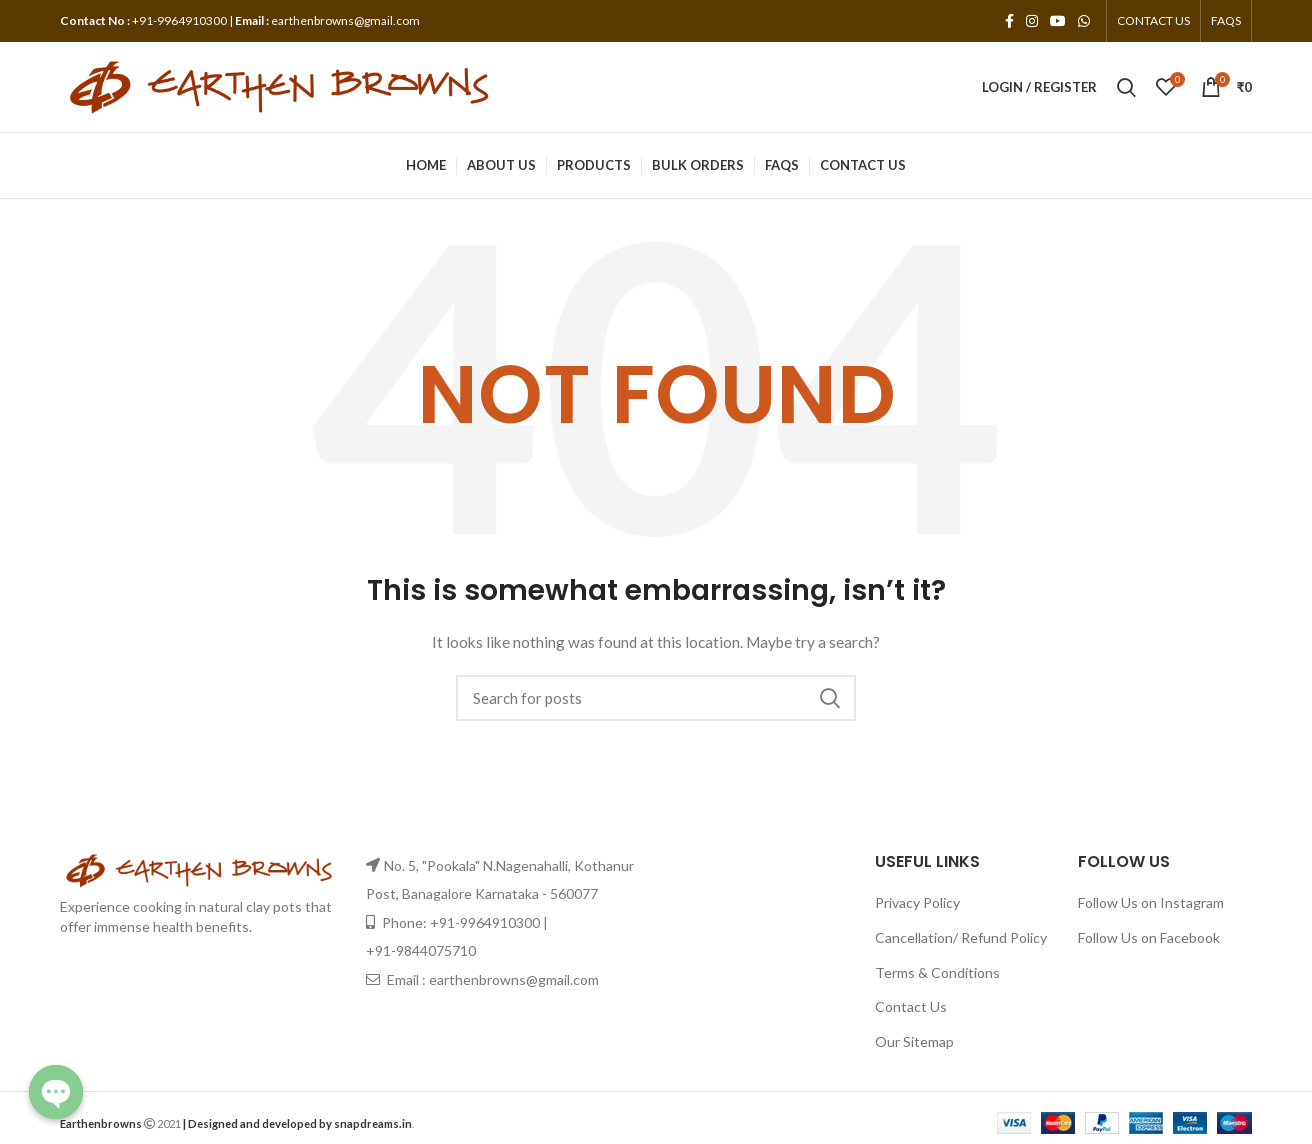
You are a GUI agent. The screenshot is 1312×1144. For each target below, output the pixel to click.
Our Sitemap (914, 1041)
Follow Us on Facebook (1149, 937)
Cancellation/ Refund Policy (961, 937)
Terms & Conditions (937, 972)
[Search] (656, 698)
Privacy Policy (917, 902)
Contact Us (911, 1006)
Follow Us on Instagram (1151, 902)
